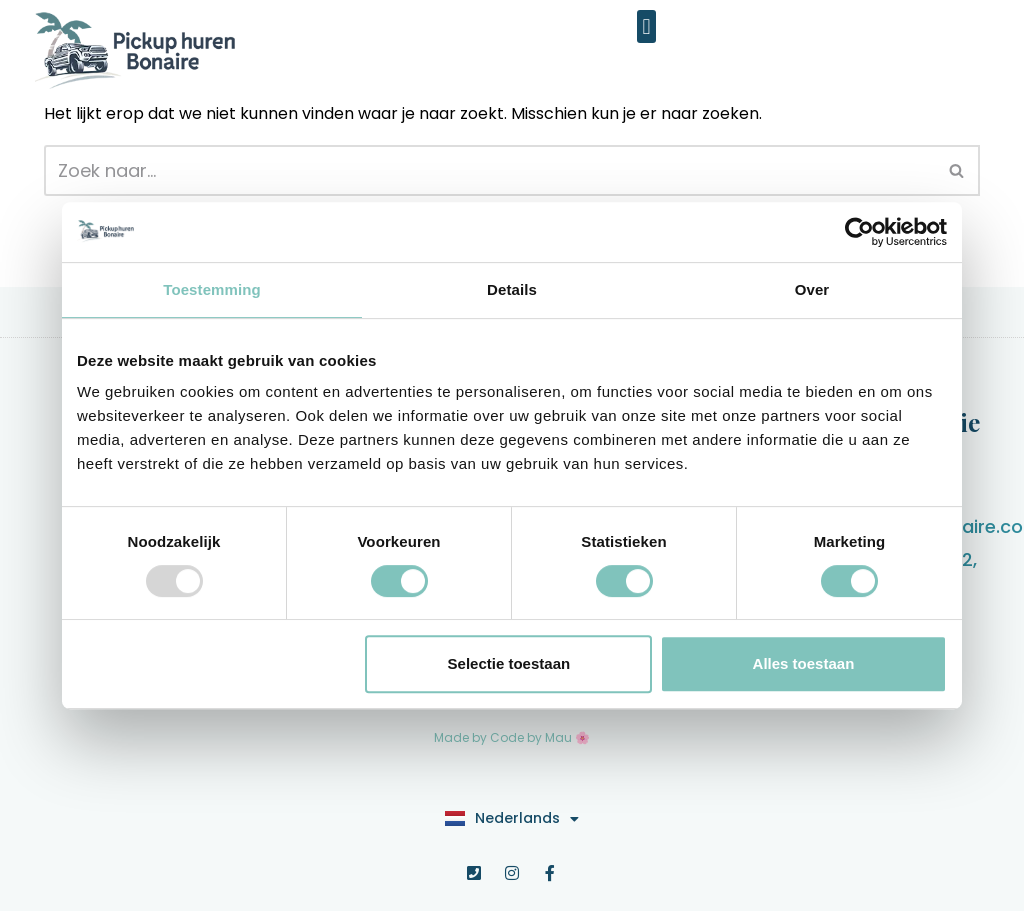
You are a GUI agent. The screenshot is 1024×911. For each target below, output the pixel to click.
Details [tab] (512, 289)
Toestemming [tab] (212, 289)
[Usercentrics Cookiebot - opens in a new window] (859, 232)
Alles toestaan (804, 663)
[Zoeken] (489, 170)
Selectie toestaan (509, 663)
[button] (646, 26)
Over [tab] (812, 289)
